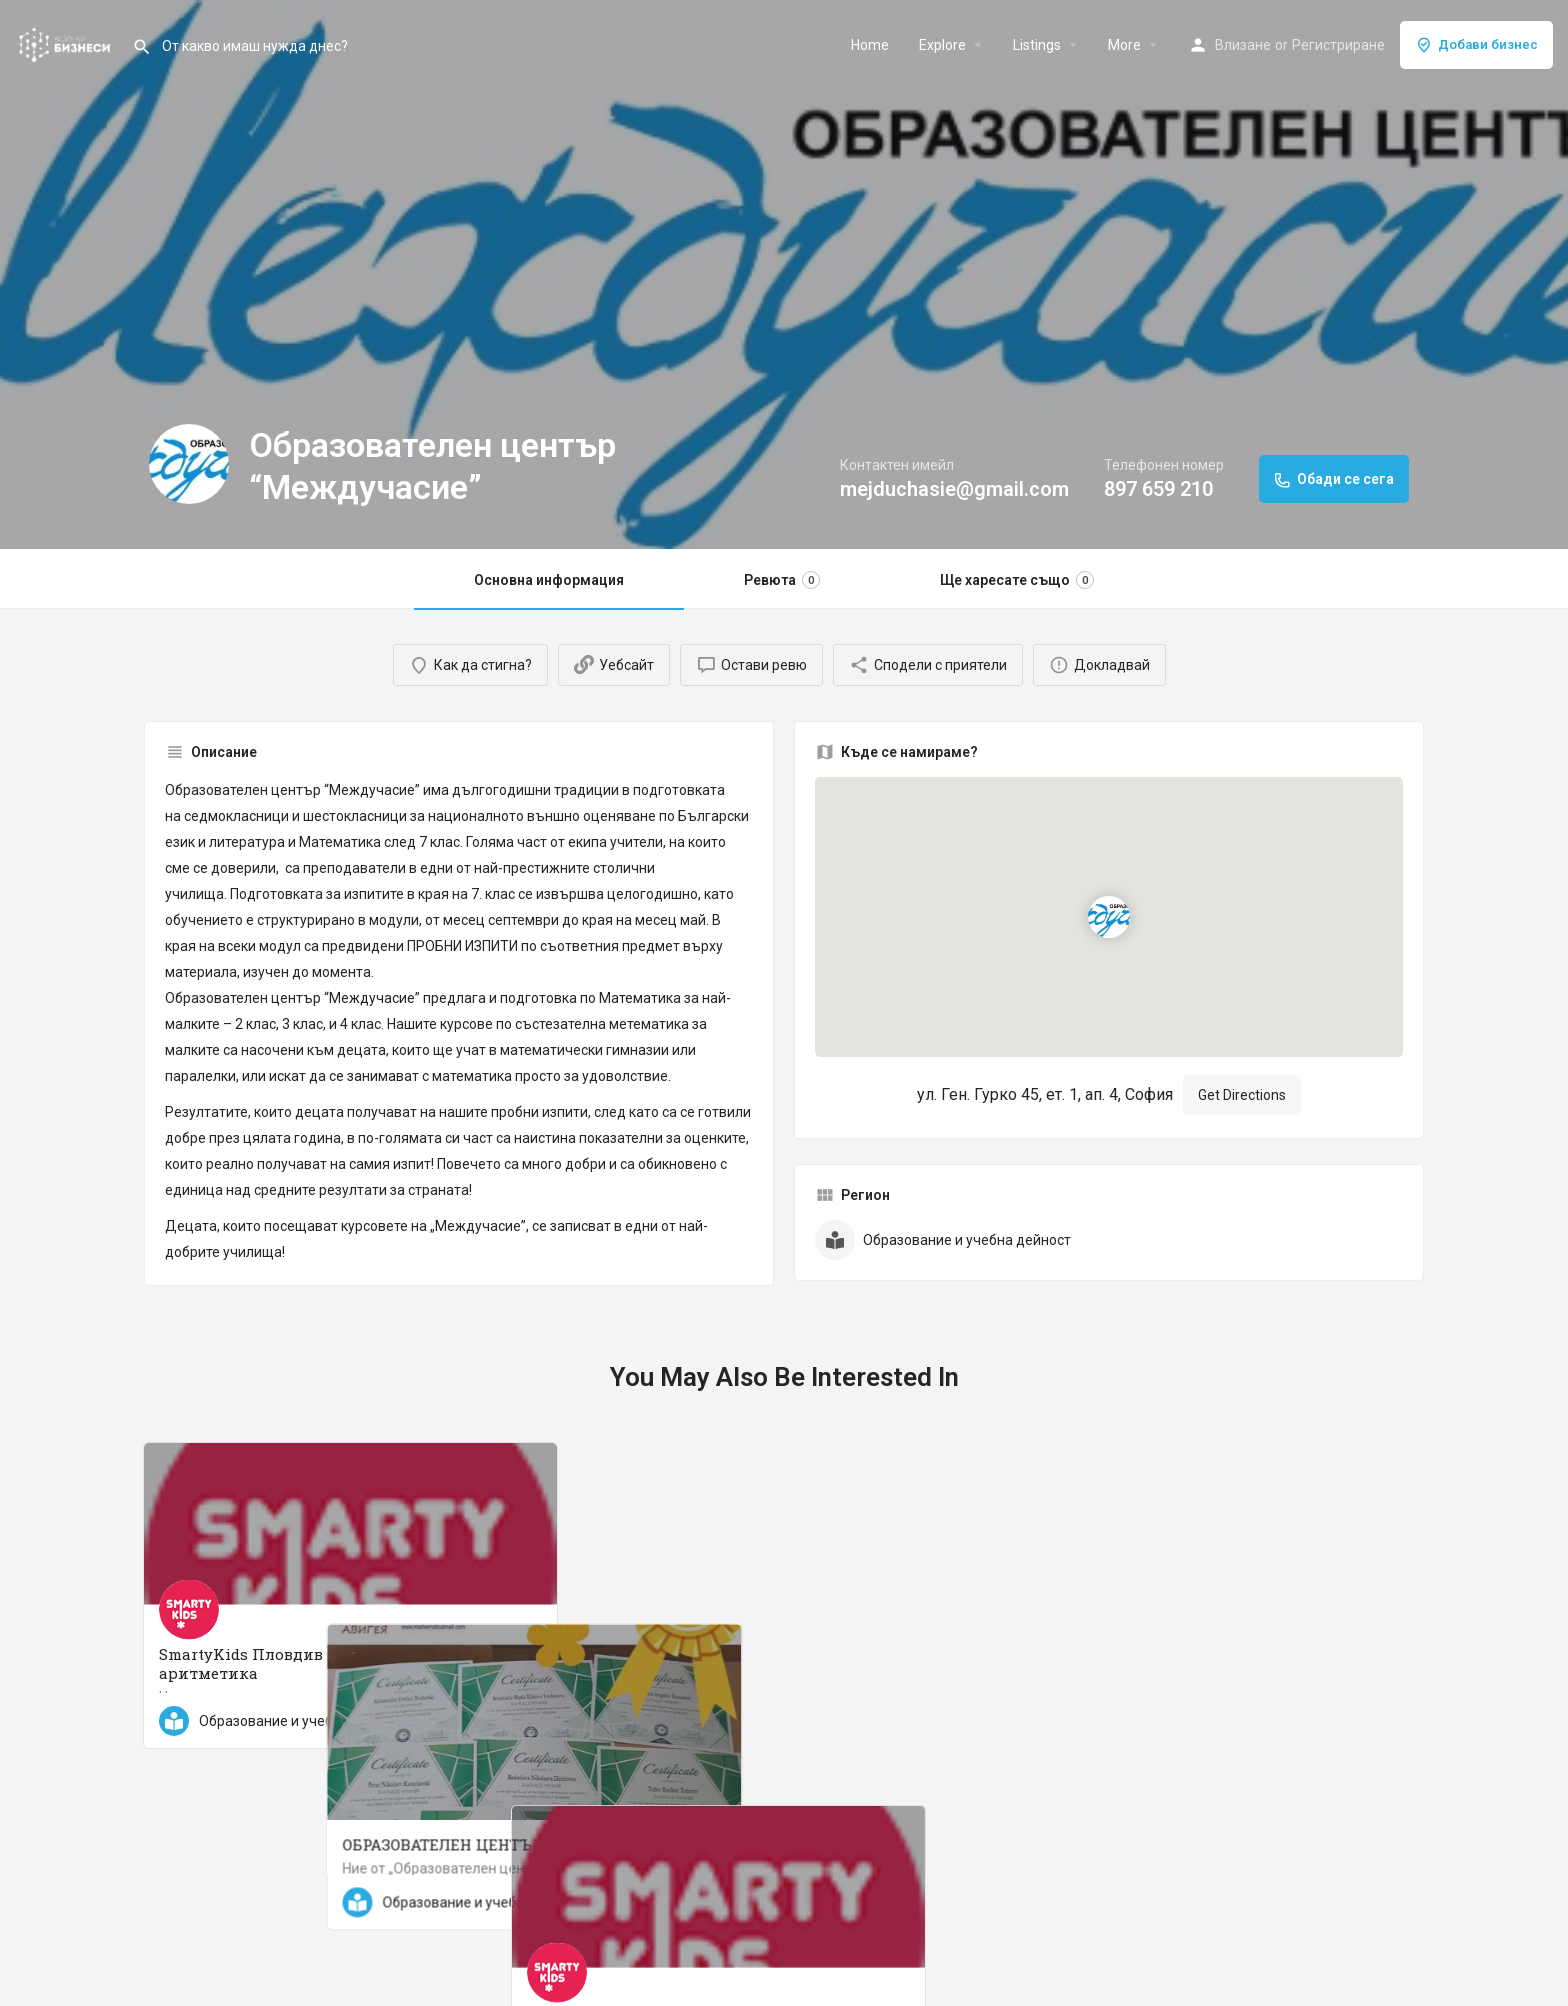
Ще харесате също (1017, 580)
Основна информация (549, 580)
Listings (1037, 45)
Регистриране (1338, 45)
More (1124, 45)
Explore (942, 45)
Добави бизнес (1476, 45)
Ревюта (782, 580)
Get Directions (1242, 1095)
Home (870, 45)
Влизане (1243, 45)
